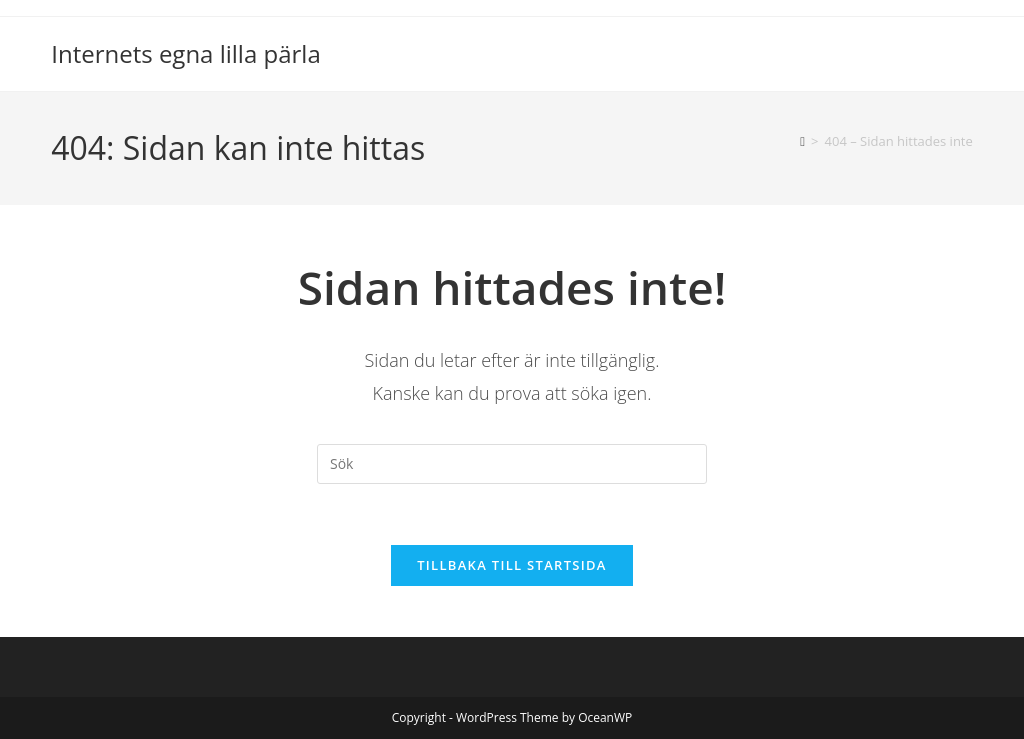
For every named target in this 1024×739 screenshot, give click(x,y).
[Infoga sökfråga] (512, 464)
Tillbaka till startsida (512, 565)
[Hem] (802, 141)
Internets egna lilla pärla (186, 53)
